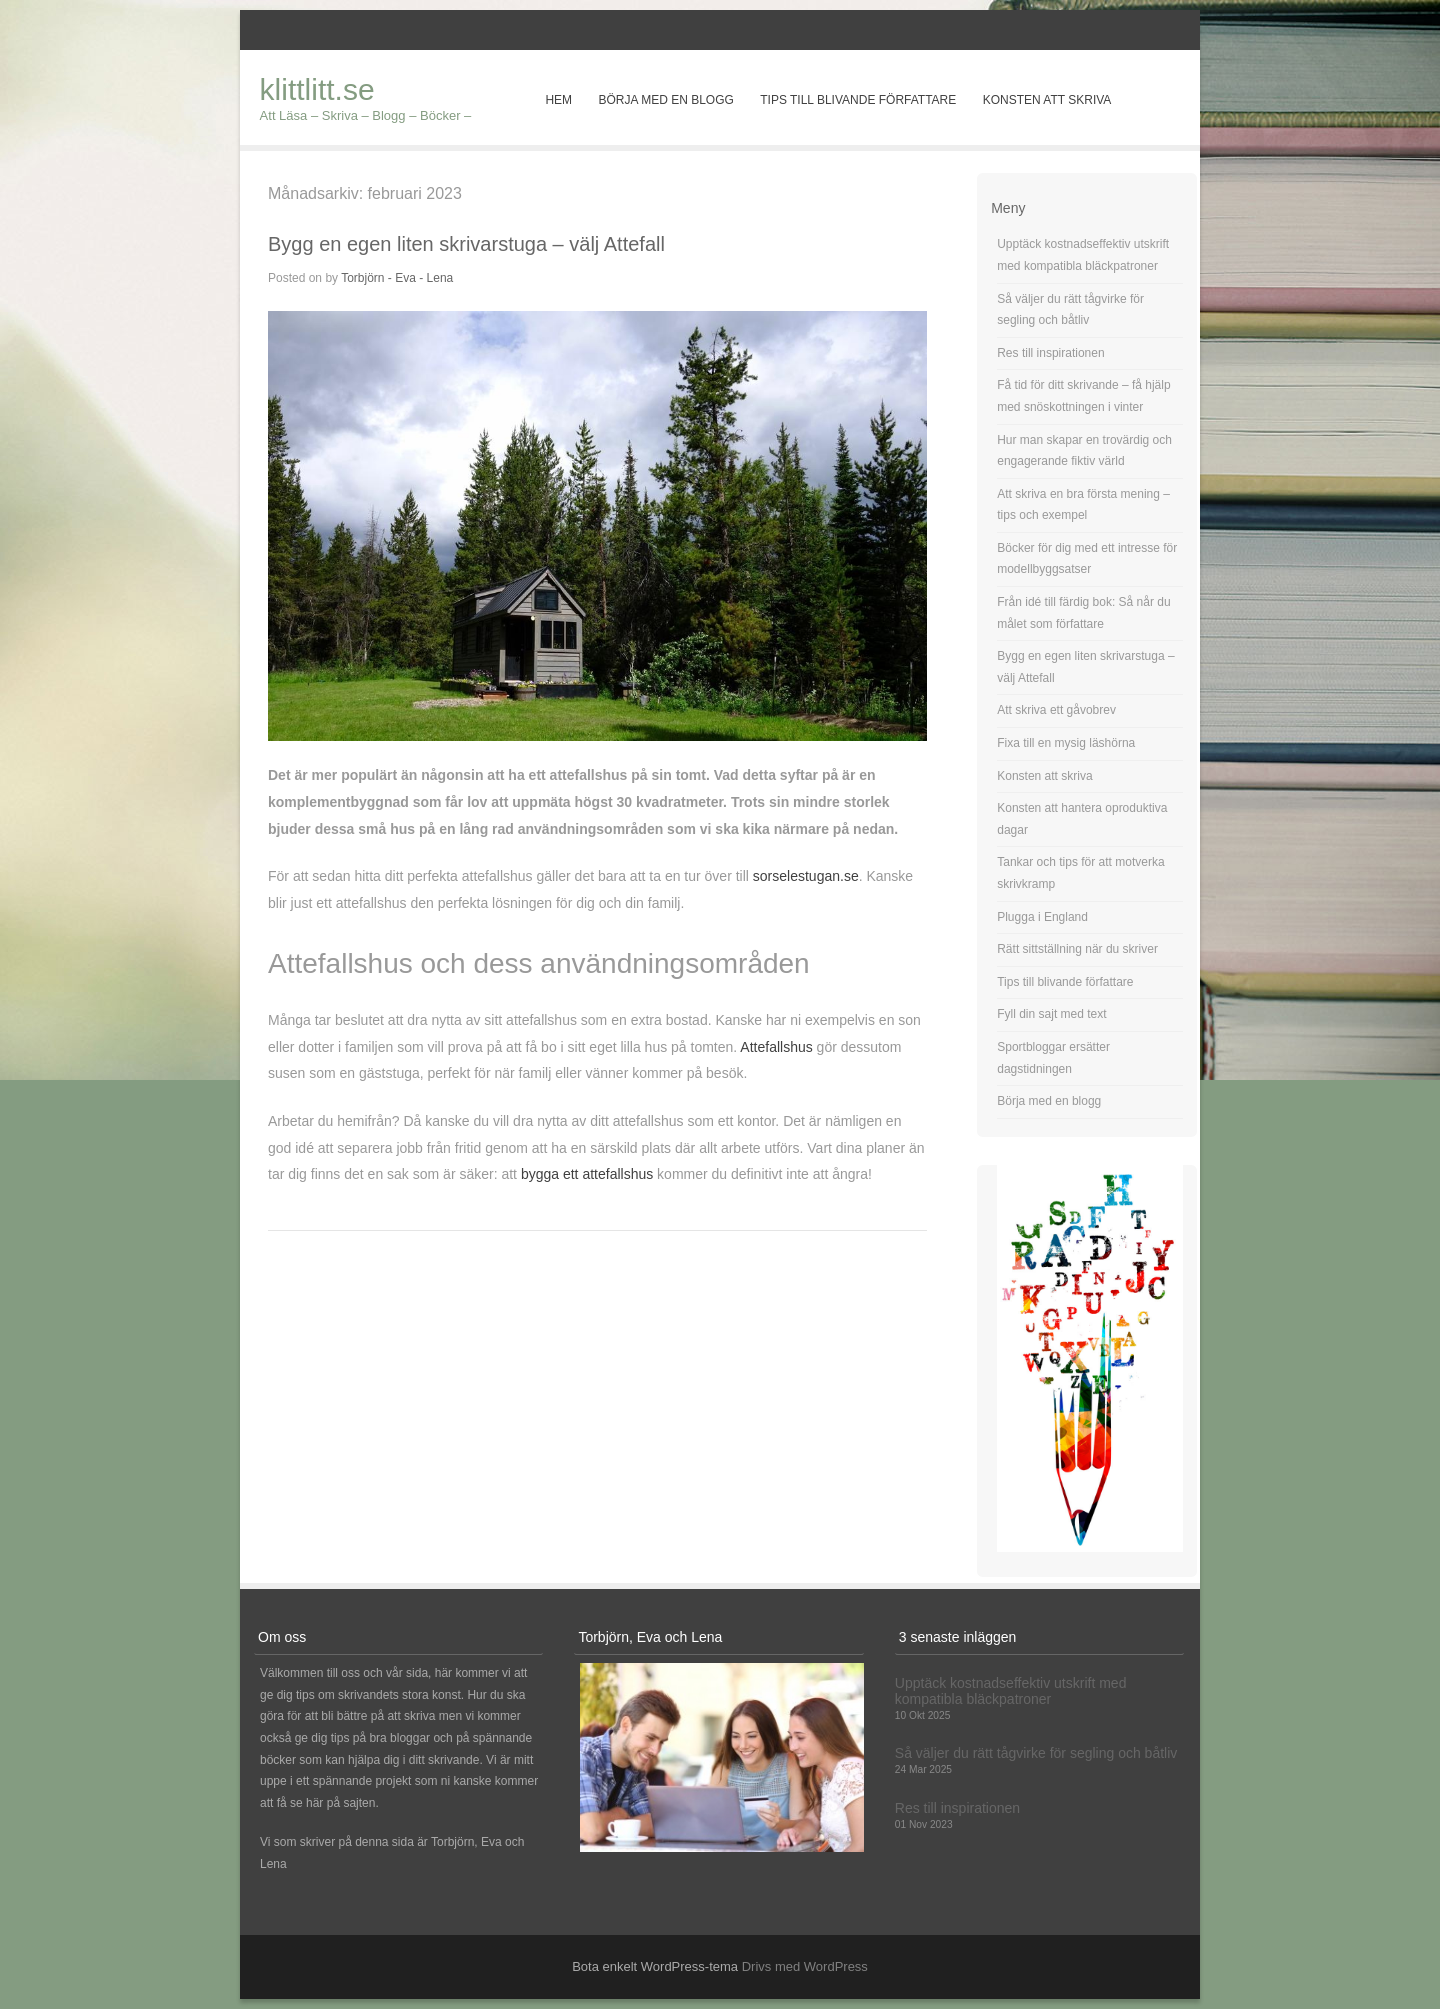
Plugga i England (1042, 917)
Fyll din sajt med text (1051, 1014)
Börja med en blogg (665, 100)
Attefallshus (776, 1047)
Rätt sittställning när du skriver (1077, 949)
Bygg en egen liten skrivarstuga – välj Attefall (466, 244)
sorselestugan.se (806, 876)
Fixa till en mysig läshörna (1066, 743)
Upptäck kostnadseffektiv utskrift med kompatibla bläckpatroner (1011, 1691)
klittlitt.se (317, 89)
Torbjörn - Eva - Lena (397, 278)
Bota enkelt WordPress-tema (655, 1966)
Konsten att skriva (1047, 100)
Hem (558, 100)
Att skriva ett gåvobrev (1056, 710)
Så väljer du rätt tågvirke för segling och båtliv (1036, 1753)
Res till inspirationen (1050, 353)
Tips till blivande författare (858, 100)
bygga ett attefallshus (587, 1174)
